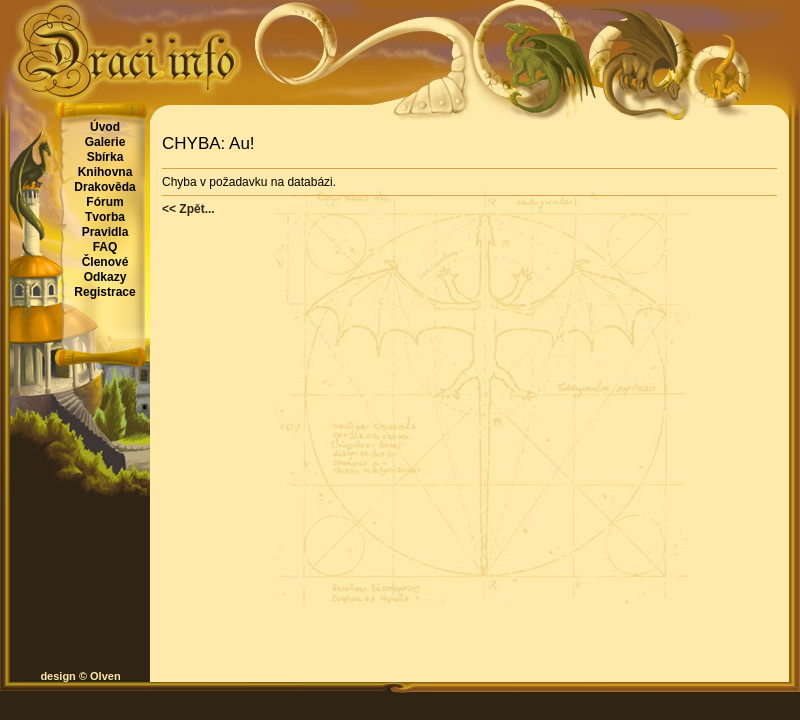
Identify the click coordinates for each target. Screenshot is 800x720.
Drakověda (104, 187)
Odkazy (105, 277)
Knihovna (105, 172)
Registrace (104, 292)
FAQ (105, 247)
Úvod (105, 127)
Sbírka (105, 157)
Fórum (104, 202)
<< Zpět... (188, 209)
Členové (105, 262)
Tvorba (105, 217)
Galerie (105, 142)
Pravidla (105, 232)
